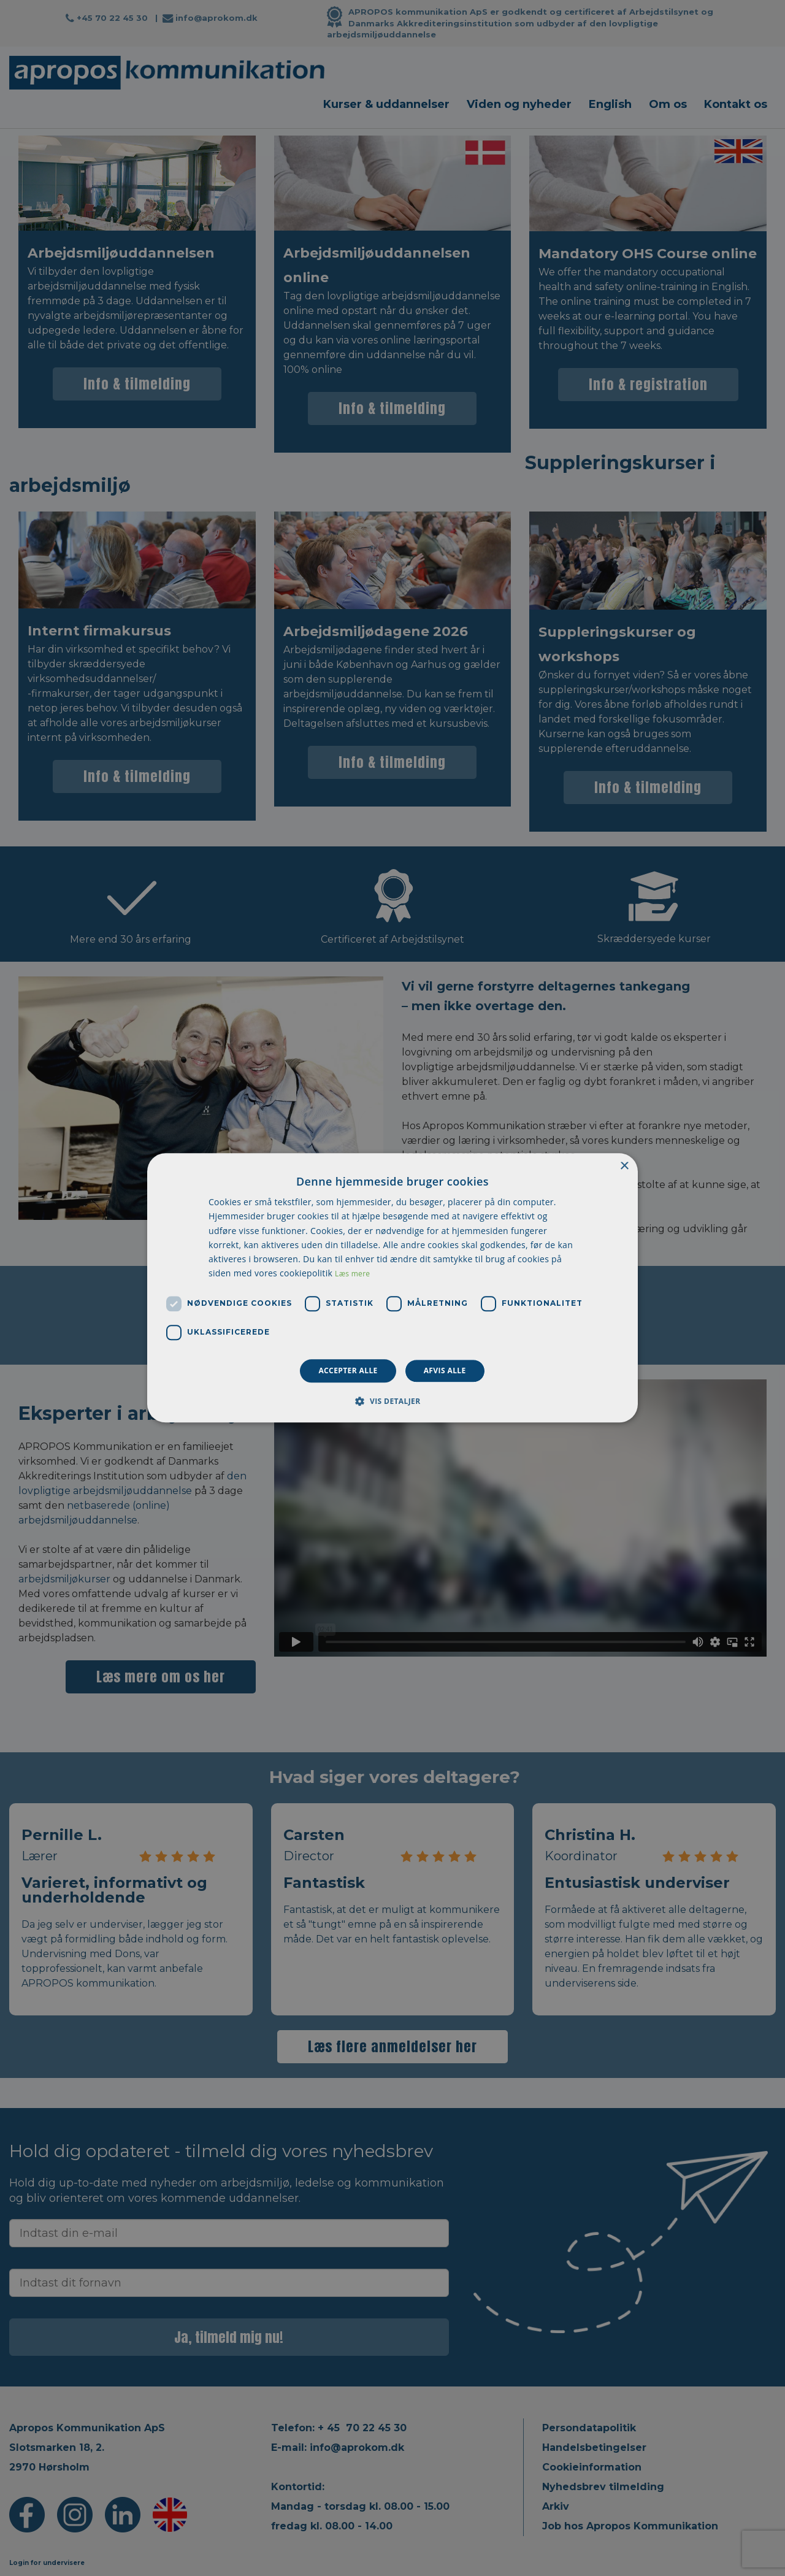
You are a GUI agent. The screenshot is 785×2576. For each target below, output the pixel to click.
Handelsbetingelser (594, 2447)
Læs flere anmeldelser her (392, 2046)
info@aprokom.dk (216, 18)
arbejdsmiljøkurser (64, 1579)
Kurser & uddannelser (386, 104)
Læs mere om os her (160, 1676)
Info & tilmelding (137, 384)
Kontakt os (735, 104)
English (610, 104)
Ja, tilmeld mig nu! (228, 2337)
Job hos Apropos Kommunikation (630, 2526)
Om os (668, 104)
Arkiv (555, 2506)
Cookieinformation (591, 2467)
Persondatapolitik (589, 2428)
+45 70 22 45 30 (112, 18)
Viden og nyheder (519, 104)
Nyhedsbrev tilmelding (603, 2487)
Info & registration (648, 384)
